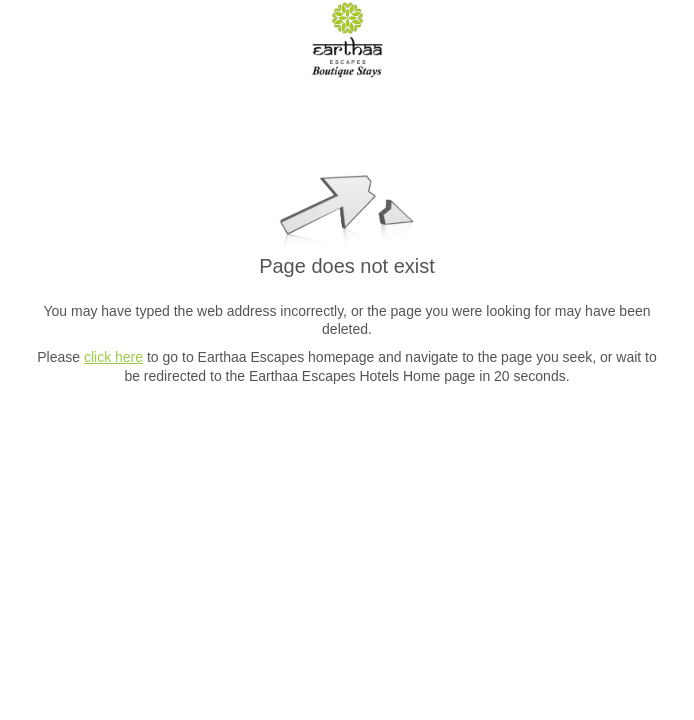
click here (113, 357)
